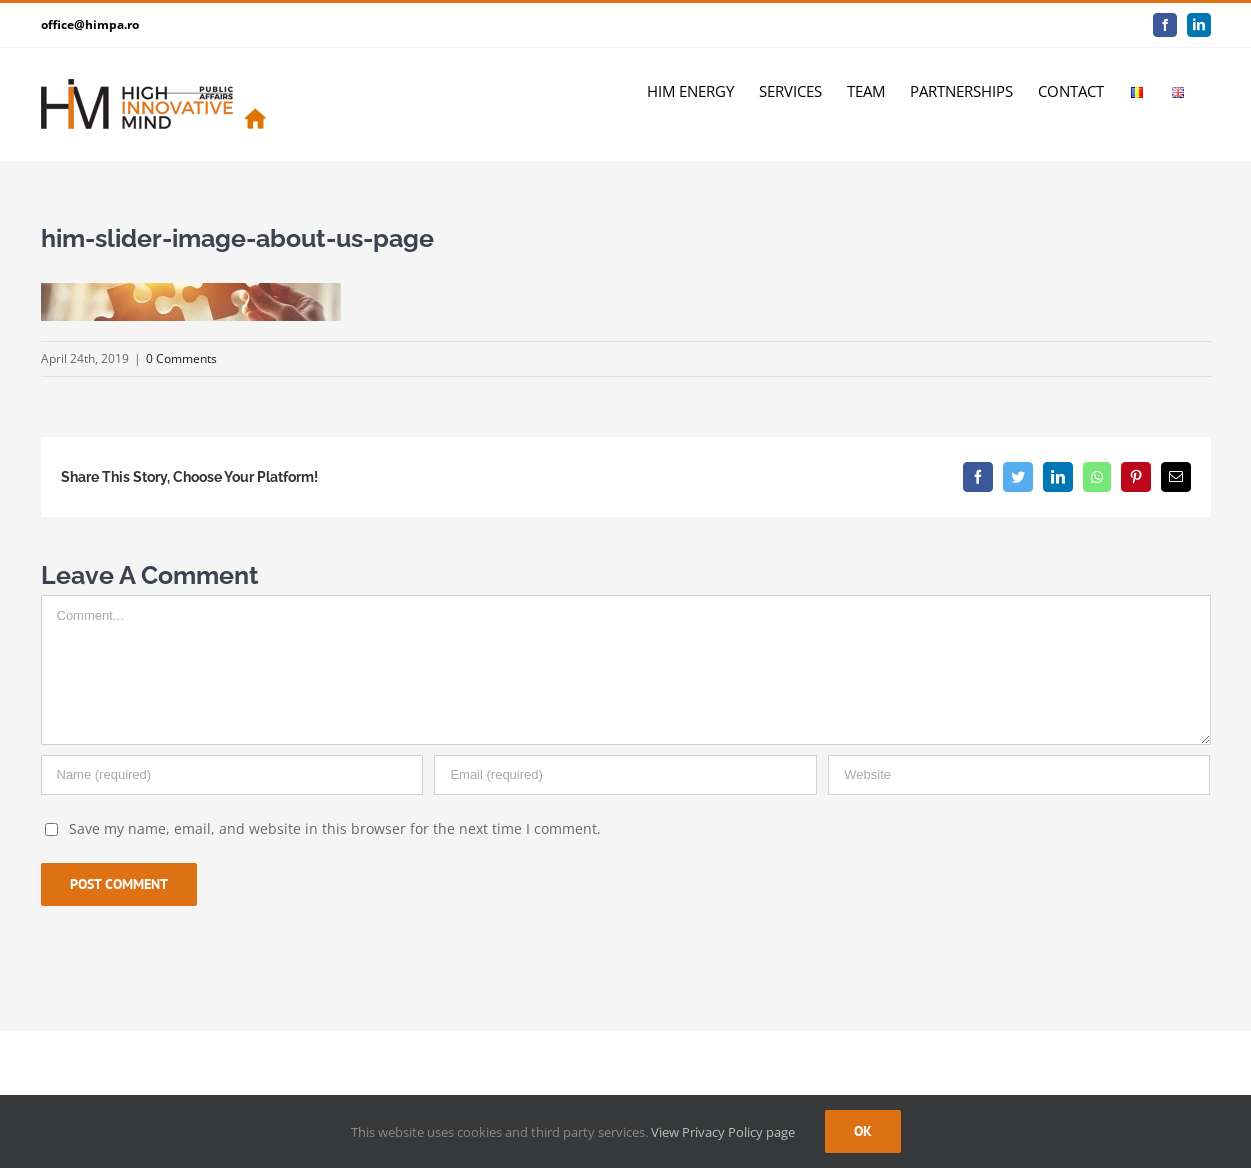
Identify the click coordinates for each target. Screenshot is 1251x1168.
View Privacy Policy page (723, 1132)
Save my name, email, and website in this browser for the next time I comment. (335, 828)
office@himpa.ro (90, 24)
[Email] (625, 775)
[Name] (232, 775)
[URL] (1019, 775)
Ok (863, 1131)
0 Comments (181, 358)
